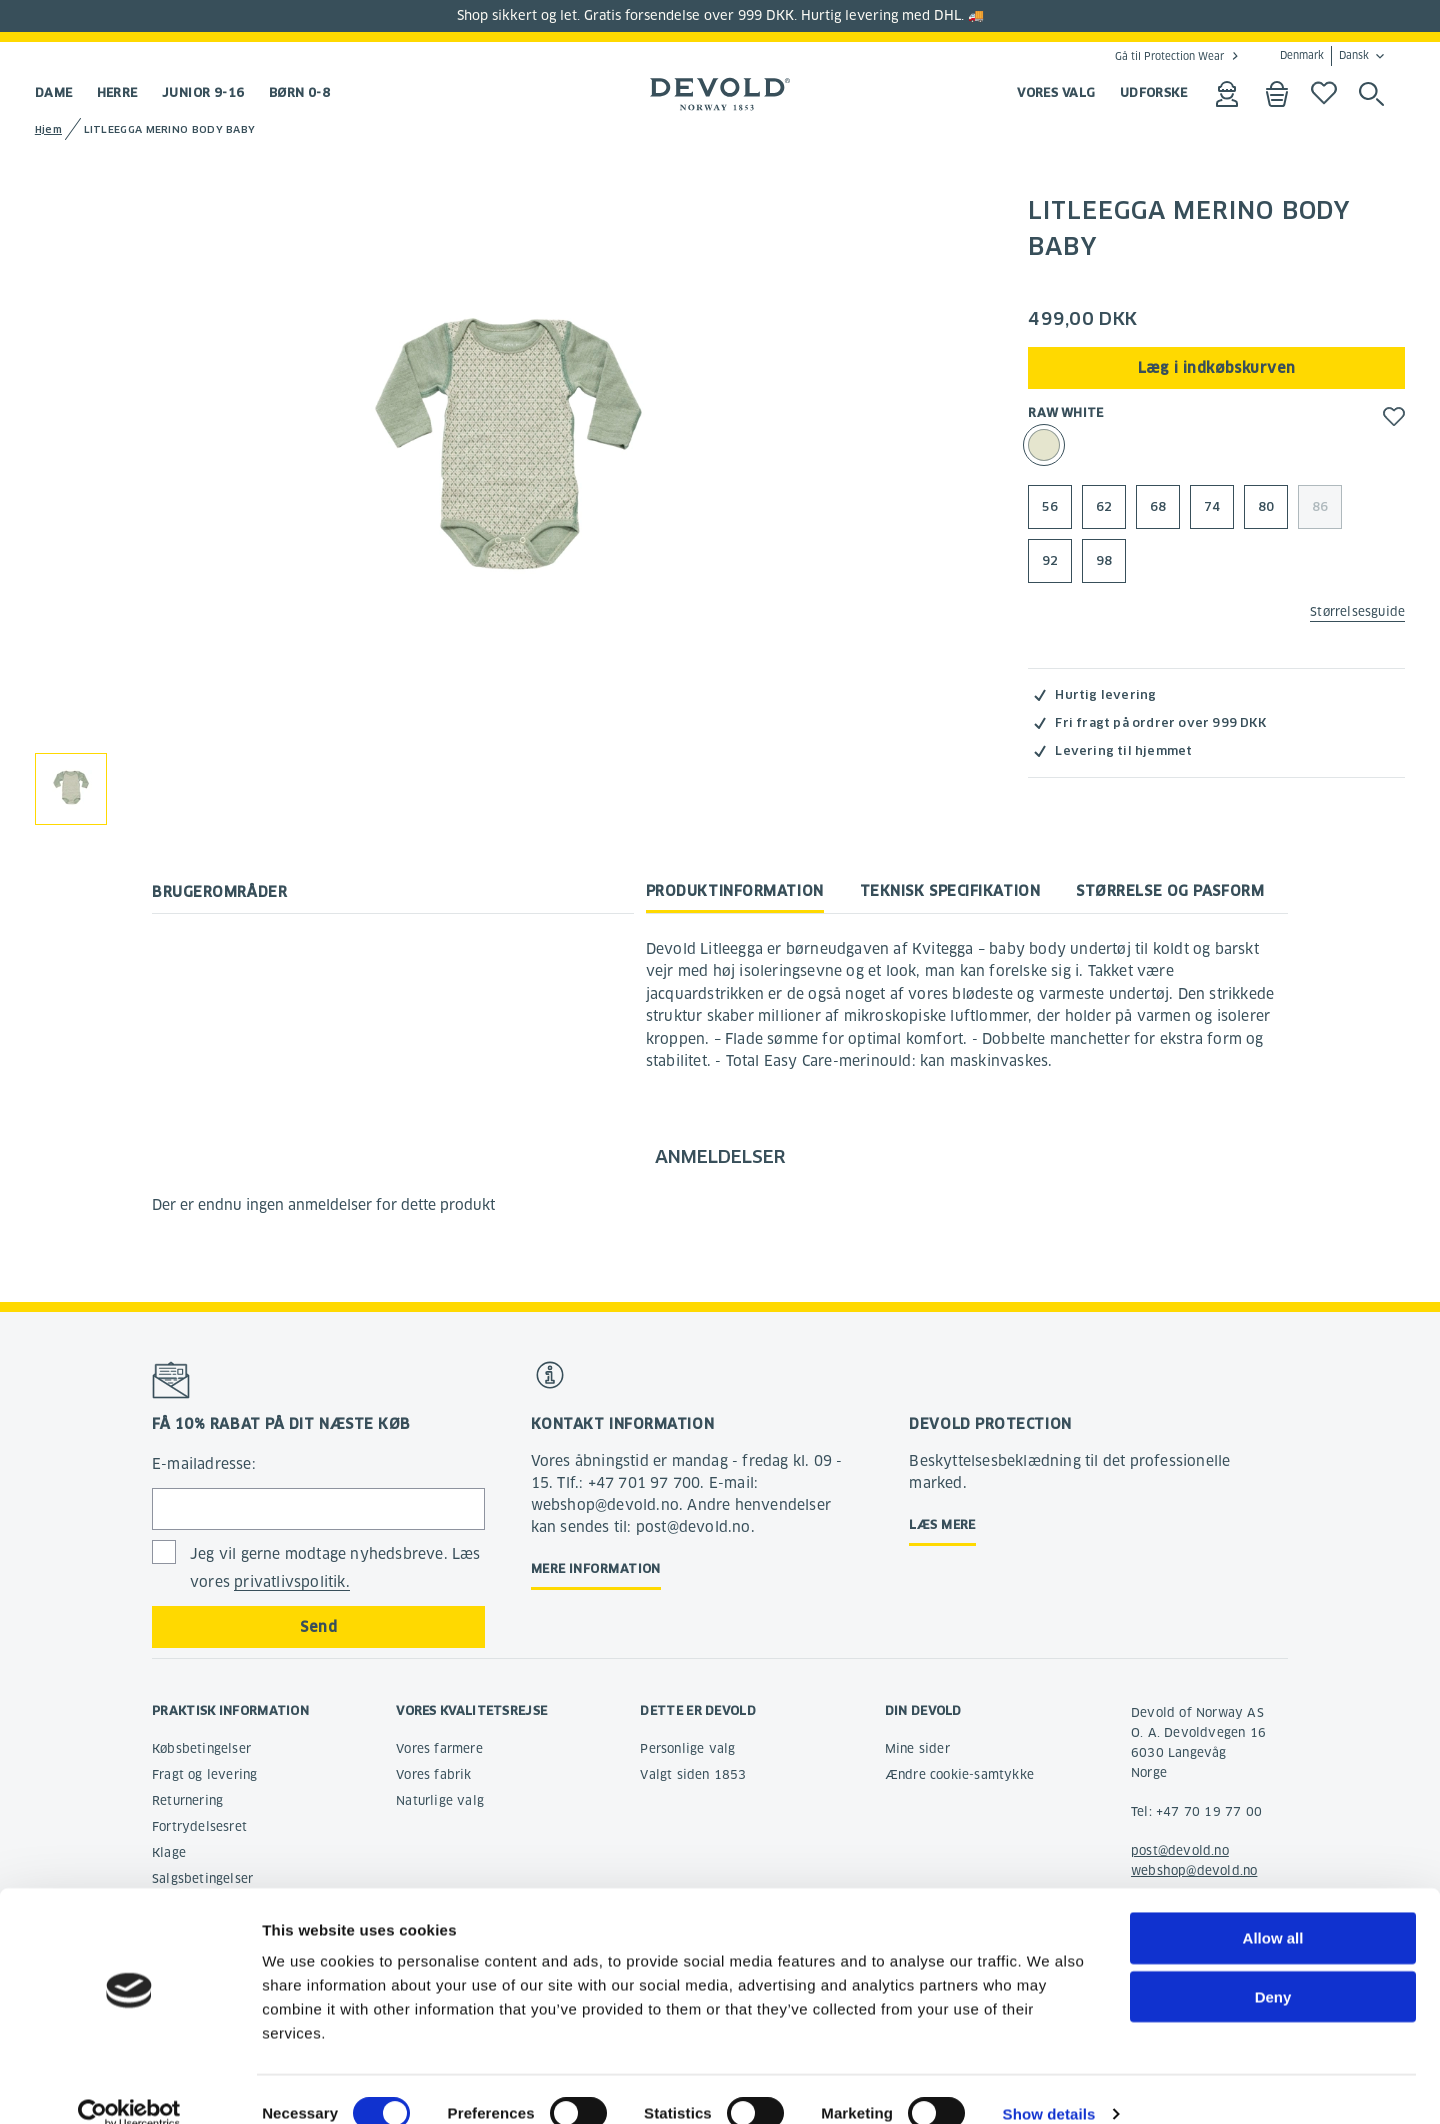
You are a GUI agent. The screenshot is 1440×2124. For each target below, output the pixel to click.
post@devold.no (1180, 1850)
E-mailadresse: (204, 1464)
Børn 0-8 (300, 92)
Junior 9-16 (203, 92)
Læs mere (942, 1524)
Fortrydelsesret (199, 1826)
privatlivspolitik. (292, 1582)
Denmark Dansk (1324, 56)
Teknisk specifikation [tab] (950, 891)
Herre (117, 92)
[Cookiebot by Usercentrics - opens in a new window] (129, 2085)
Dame (54, 92)
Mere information (596, 1568)
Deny (1273, 1967)
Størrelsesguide (1357, 611)
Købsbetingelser (201, 1748)
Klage (169, 1852)
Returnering (187, 1800)
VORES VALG (1056, 92)
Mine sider (917, 1748)
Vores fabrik (433, 1774)
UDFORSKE (1154, 92)
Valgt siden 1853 (693, 1774)
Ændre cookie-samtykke (959, 1774)
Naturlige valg (440, 1800)
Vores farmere (439, 1748)
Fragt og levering (204, 1774)
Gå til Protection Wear (1169, 56)
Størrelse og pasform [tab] (1170, 891)
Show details (1049, 2084)
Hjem (48, 129)
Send (318, 1627)
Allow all (1273, 1908)
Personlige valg (687, 1748)
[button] (1394, 416)
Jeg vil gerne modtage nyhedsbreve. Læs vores (335, 1568)
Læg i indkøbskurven (1217, 368)
